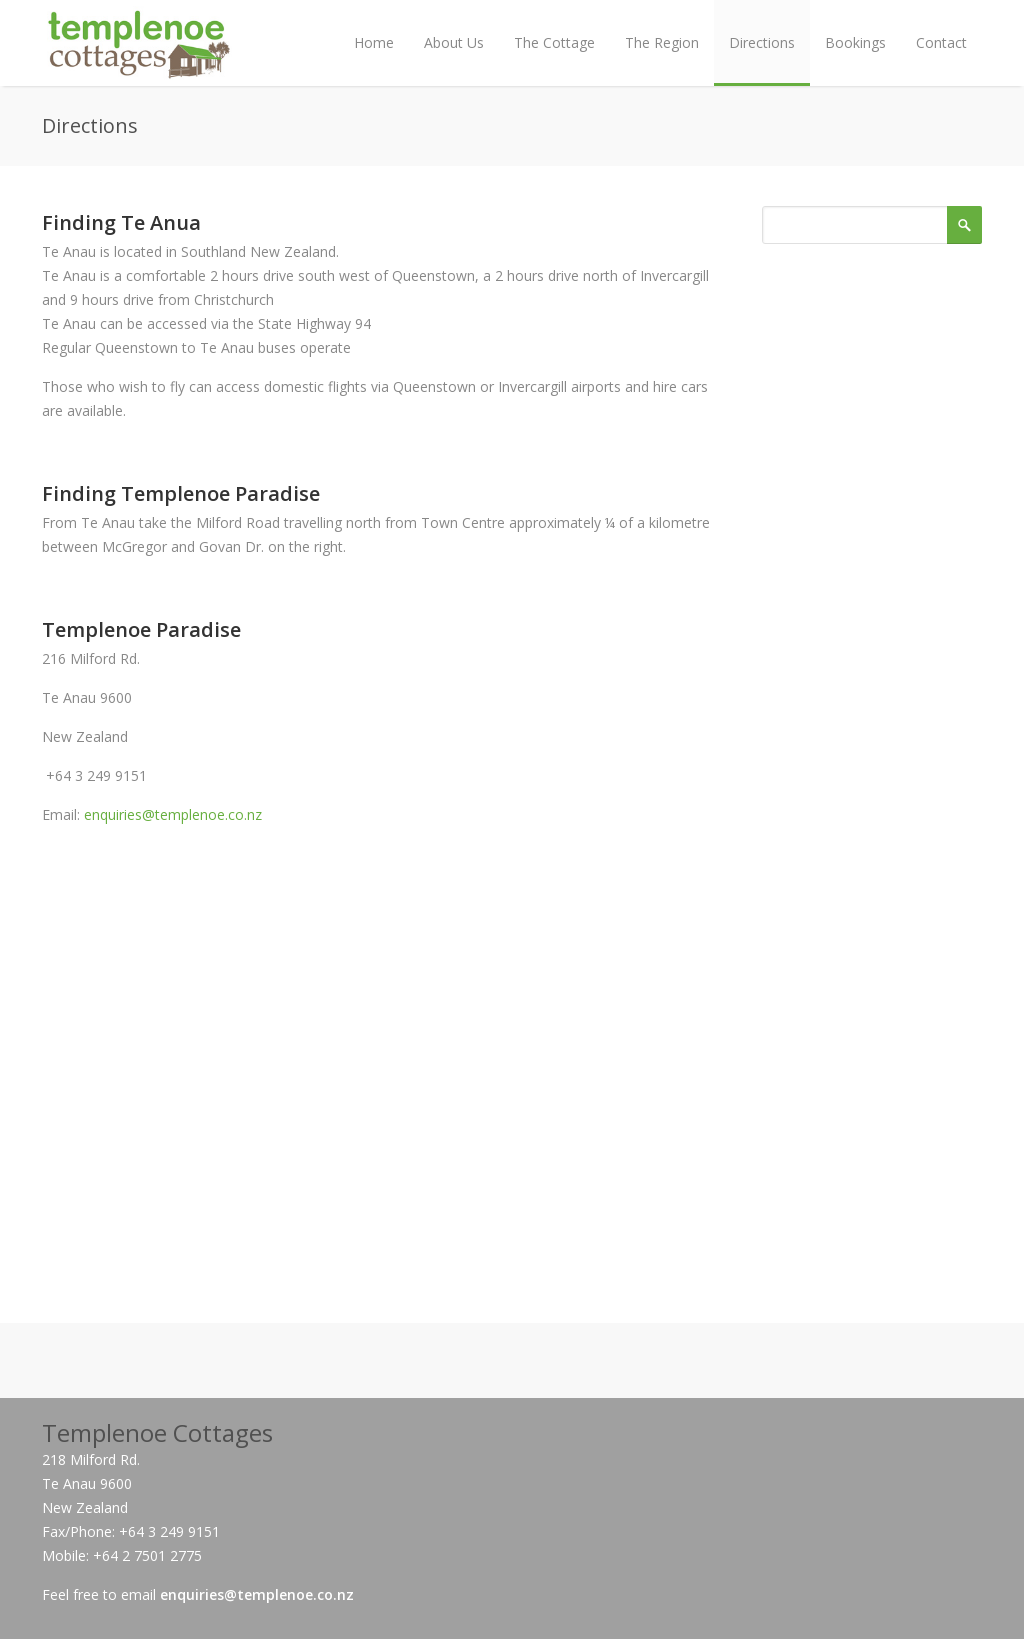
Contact (941, 42)
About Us (454, 42)
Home (374, 42)
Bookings (855, 42)
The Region (662, 42)
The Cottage (554, 42)
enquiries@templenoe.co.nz (173, 814)
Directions (762, 42)
